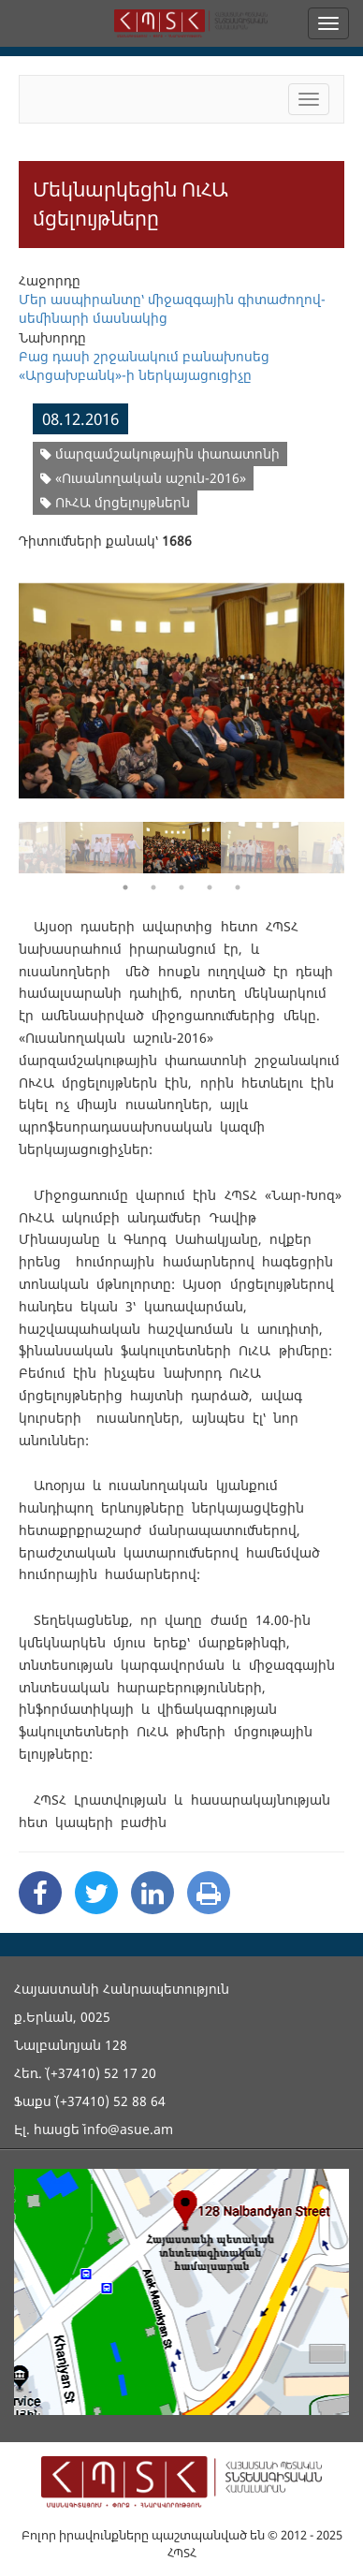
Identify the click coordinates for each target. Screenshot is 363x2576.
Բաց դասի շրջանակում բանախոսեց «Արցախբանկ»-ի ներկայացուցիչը (144, 365)
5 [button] (237, 887)
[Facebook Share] (40, 1892)
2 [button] (153, 887)
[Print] (208, 1892)
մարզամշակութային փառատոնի (160, 453)
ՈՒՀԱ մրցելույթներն (115, 502)
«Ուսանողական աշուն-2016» (143, 478)
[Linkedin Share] (152, 1892)
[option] (181, 679)
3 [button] (181, 887)
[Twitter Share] (96, 1892)
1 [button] (125, 887)
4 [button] (209, 887)
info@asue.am (128, 2129)
